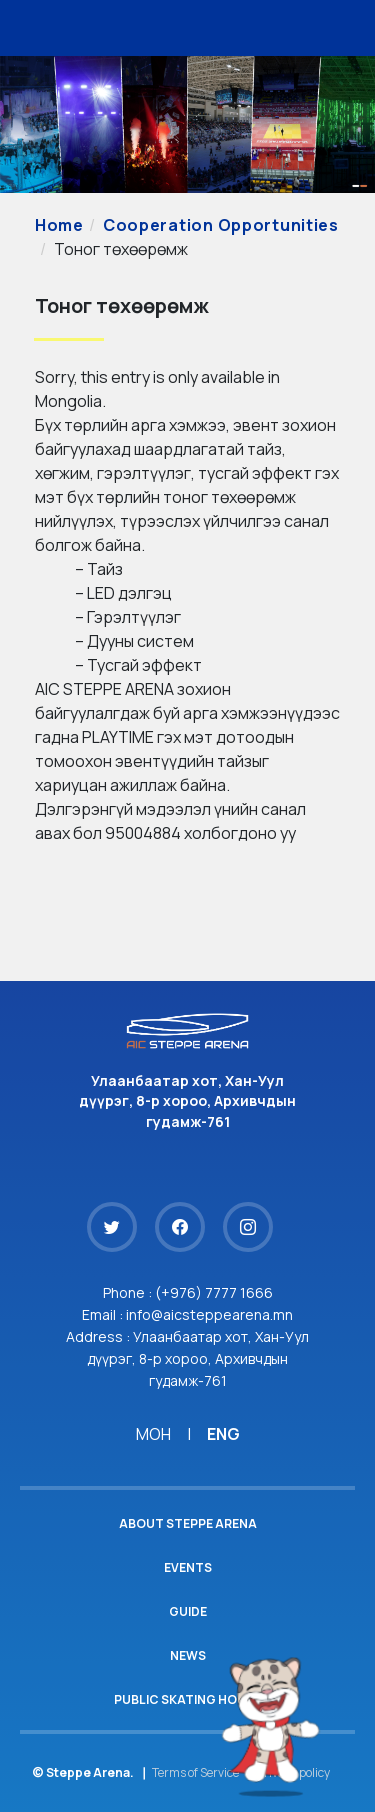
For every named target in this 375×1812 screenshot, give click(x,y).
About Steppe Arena (188, 1523)
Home (59, 225)
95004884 (143, 833)
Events (188, 1567)
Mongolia (68, 401)
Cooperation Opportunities (221, 225)
